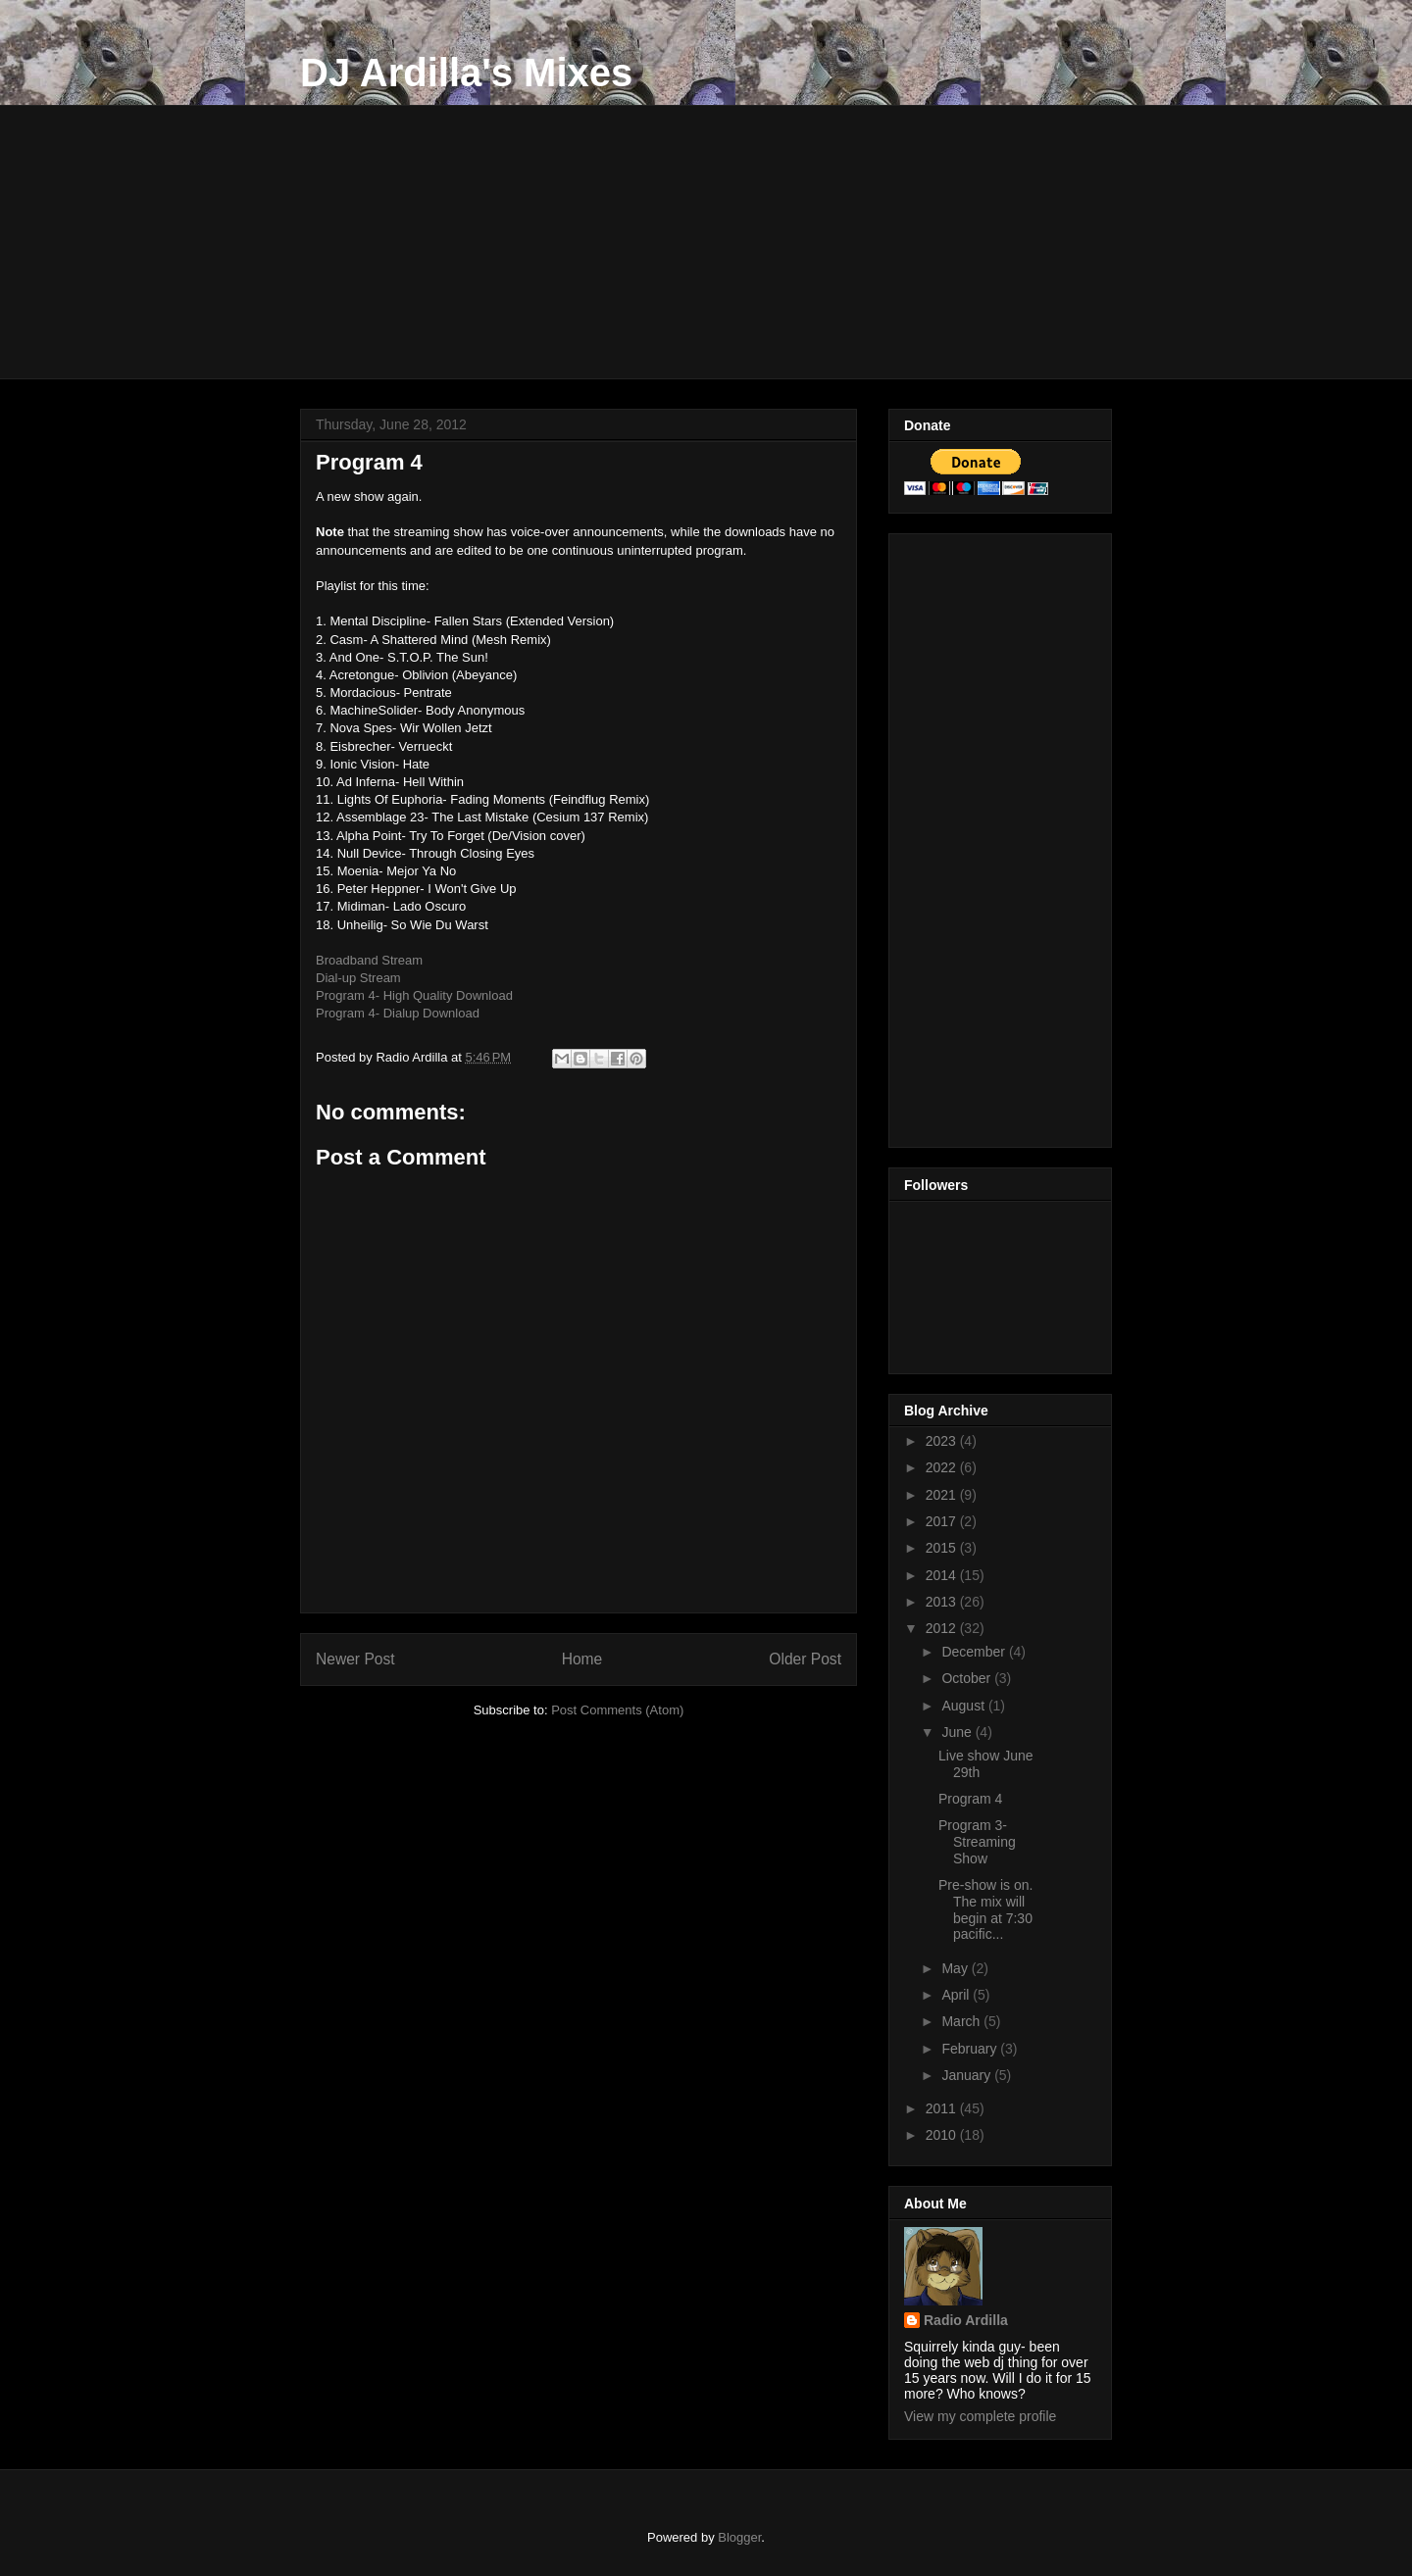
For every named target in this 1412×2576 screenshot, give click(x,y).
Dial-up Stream (358, 977)
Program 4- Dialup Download (397, 1013)
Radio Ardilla (966, 2320)
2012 (943, 1628)
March (962, 2021)
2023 (943, 1441)
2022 (943, 1467)
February (970, 2048)
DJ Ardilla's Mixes (466, 72)
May (956, 1968)
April (957, 1995)
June (958, 1732)
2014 (943, 1575)
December (974, 1652)
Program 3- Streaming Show (977, 1841)
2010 (943, 2135)
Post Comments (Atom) (617, 1710)
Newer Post (355, 1659)
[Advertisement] (706, 242)
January (967, 2075)
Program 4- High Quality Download (414, 995)
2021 (943, 1495)
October (967, 1678)
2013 (943, 1602)
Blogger (739, 2537)
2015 (943, 1548)
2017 (943, 1521)
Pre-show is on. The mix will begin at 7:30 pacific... (985, 1909)
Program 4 (970, 1799)
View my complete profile (980, 2416)
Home (582, 1659)
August (964, 1705)
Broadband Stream (369, 960)
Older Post (805, 1659)
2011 (943, 2108)
